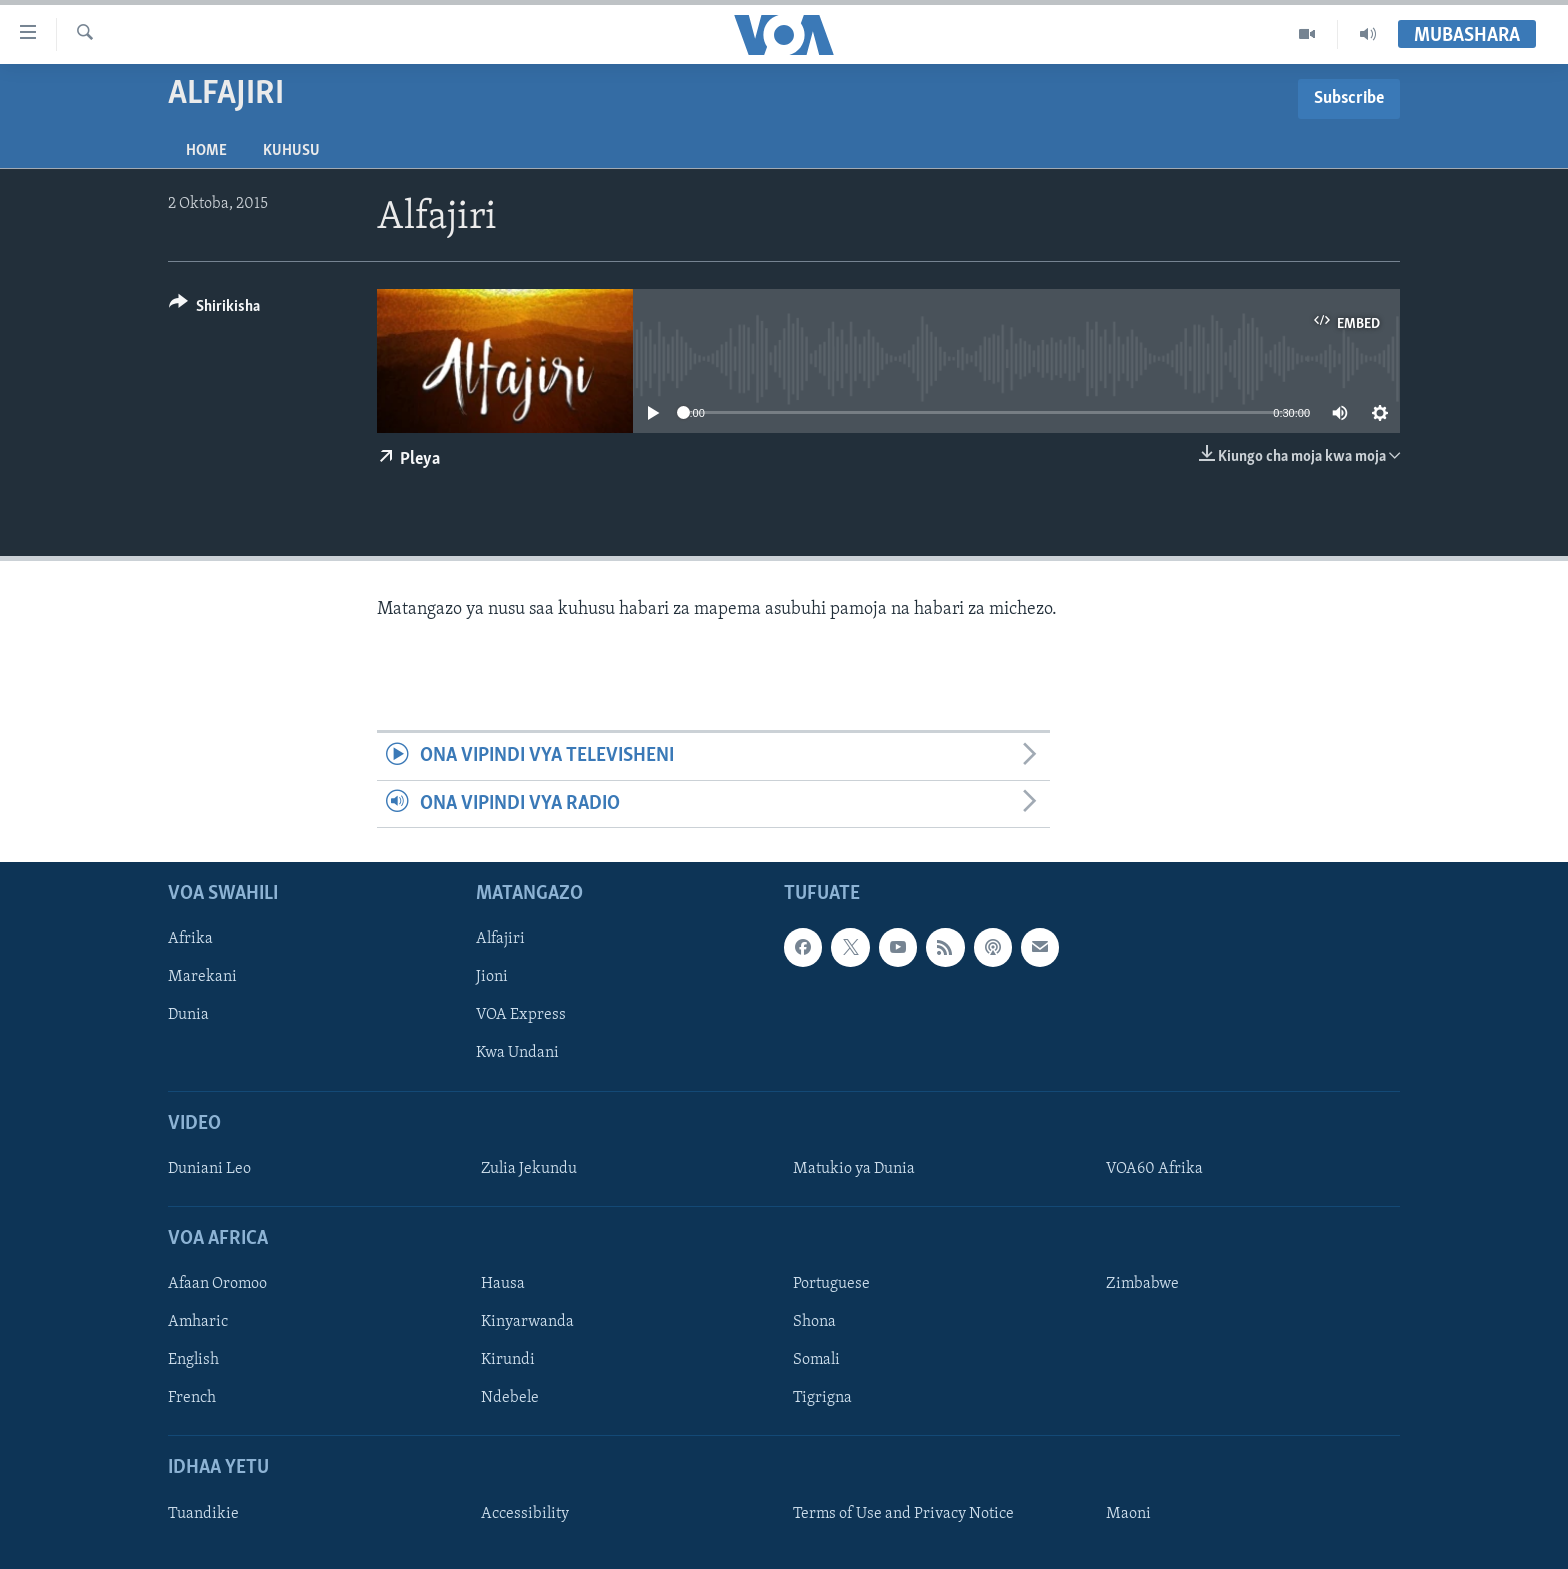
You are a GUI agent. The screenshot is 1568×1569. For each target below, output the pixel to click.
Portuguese (831, 1284)
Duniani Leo (209, 1169)
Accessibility (525, 1514)
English (193, 1360)
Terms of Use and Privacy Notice (903, 1514)
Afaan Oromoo (217, 1284)
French (192, 1398)
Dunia (188, 1015)
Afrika (190, 939)
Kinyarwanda (527, 1322)
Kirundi (508, 1360)
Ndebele (510, 1398)
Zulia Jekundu (529, 1169)
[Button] (214, 309)
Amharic (198, 1322)
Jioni (492, 977)
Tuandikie (203, 1514)
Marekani (202, 977)
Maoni (1128, 1514)
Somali (816, 1360)
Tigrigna (822, 1398)
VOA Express (521, 1015)
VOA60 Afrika (1154, 1169)
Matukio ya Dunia (854, 1169)
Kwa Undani (517, 1053)
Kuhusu (291, 151)
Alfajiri (500, 939)
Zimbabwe (1142, 1284)
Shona (814, 1322)
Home (206, 151)
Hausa (503, 1284)
